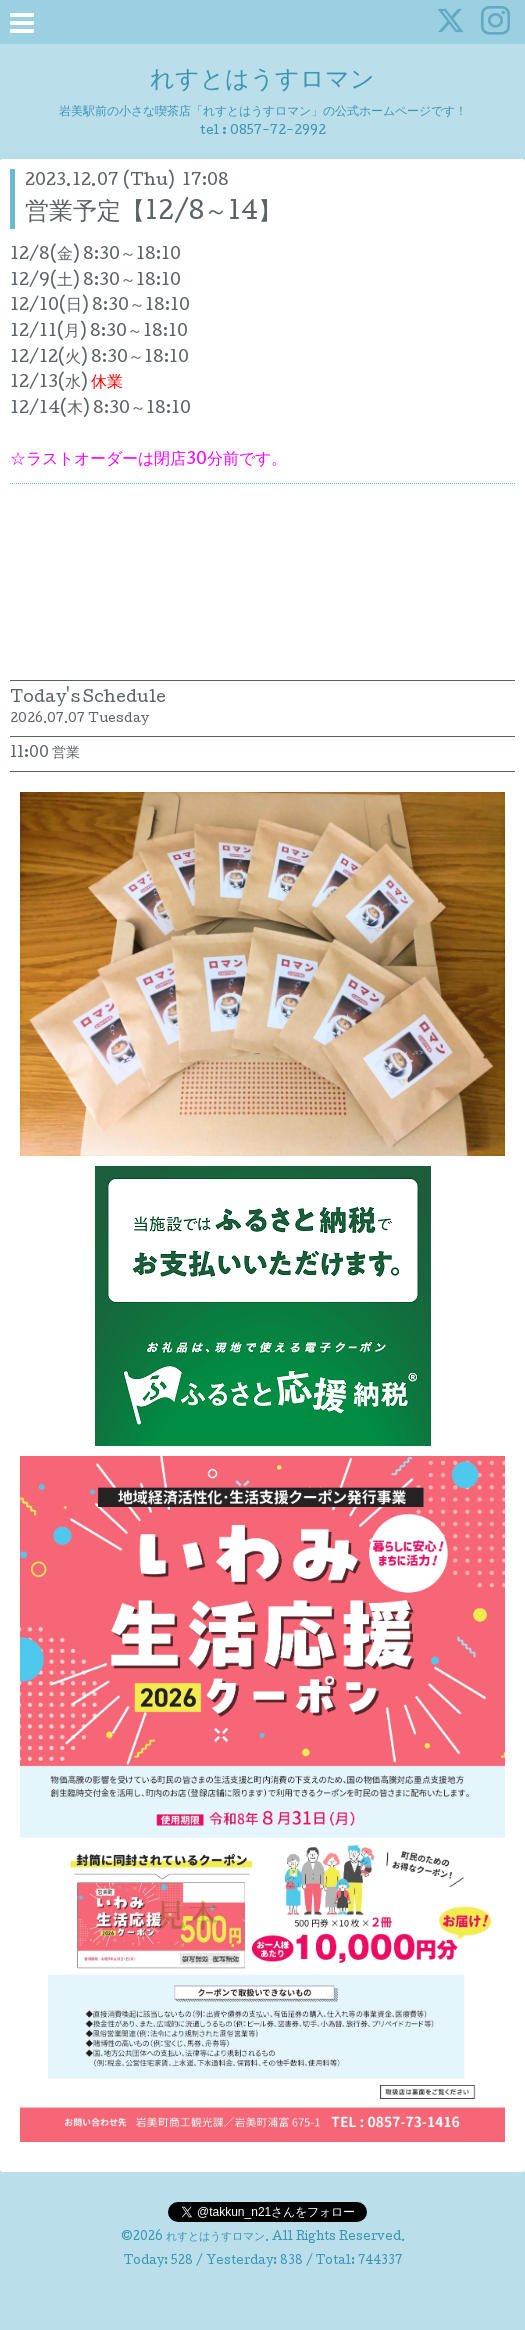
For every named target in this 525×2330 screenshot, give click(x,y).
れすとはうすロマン (262, 81)
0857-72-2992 (278, 131)
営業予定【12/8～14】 (153, 213)
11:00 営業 (45, 754)
